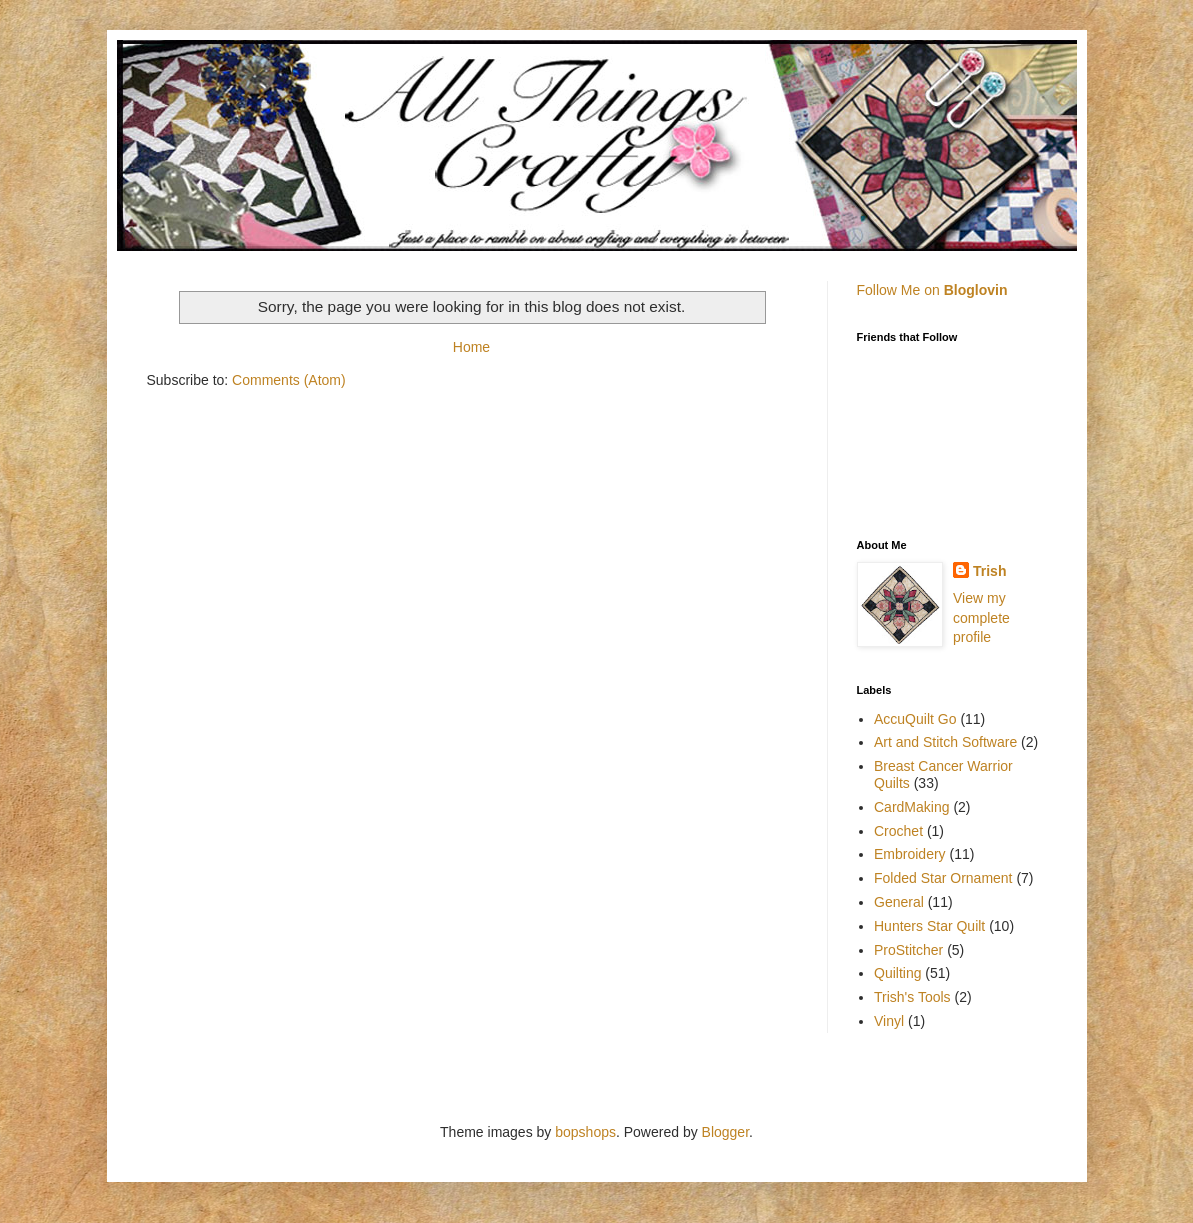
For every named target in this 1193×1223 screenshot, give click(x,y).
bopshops (585, 1132)
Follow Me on (932, 290)
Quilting (897, 973)
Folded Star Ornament (943, 878)
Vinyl (889, 1021)
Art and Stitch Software (945, 742)
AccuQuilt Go (915, 719)
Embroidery (910, 854)
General (899, 902)
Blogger (725, 1132)
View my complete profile (981, 617)
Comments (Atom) (289, 380)
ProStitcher (908, 950)
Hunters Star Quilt (929, 926)
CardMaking (911, 807)
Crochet (898, 831)
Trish (989, 571)
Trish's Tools (912, 997)
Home (471, 347)
